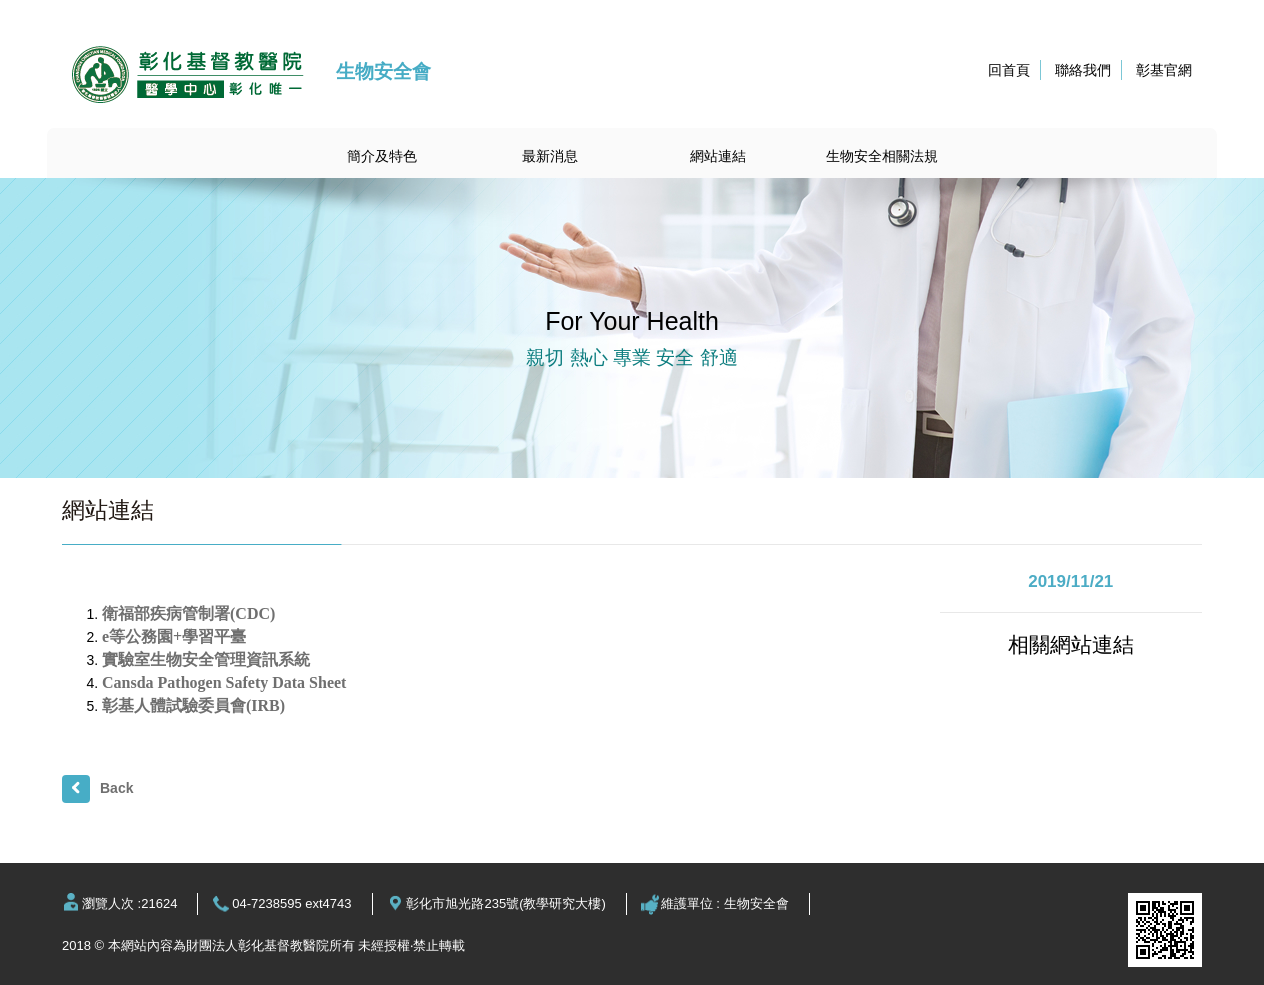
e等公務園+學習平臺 (174, 636)
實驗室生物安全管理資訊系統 (206, 659)
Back (116, 788)
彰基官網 (1164, 70)
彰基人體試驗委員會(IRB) (193, 705)
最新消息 (550, 156)
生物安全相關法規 (882, 156)
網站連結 (718, 156)
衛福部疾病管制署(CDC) (188, 613)
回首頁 (1009, 70)
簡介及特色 (382, 156)
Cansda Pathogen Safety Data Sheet (224, 682)
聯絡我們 (1083, 70)
